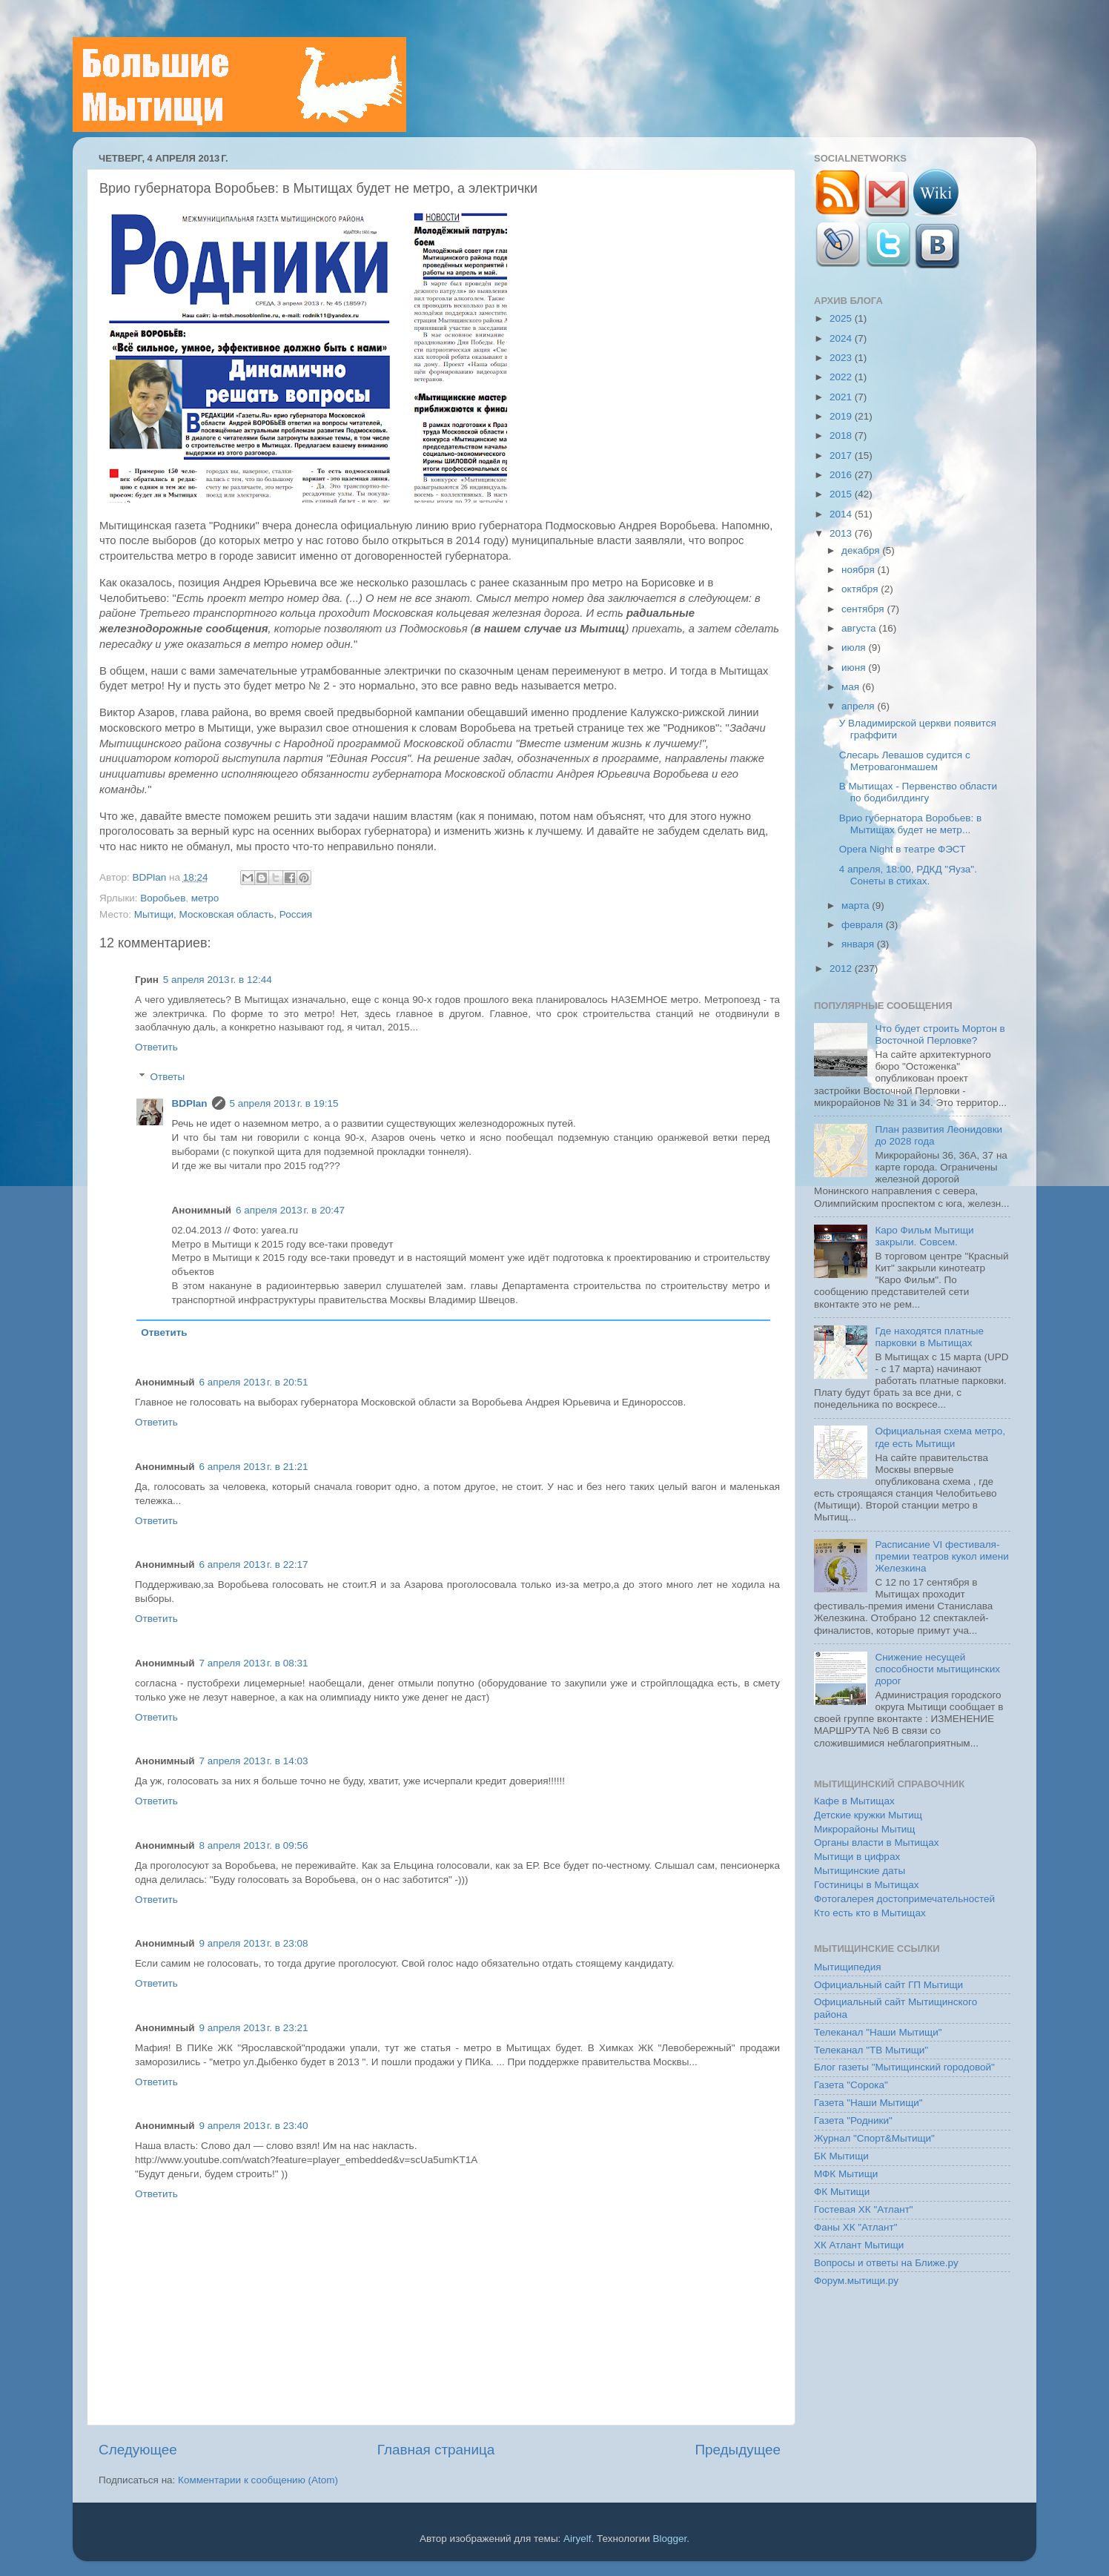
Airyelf (577, 2538)
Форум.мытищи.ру (856, 2280)
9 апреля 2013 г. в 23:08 (253, 1943)
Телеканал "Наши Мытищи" (878, 2032)
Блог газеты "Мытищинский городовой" (904, 2067)
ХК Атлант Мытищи (859, 2245)
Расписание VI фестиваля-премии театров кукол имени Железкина (941, 1556)
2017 (842, 455)
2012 (842, 968)
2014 (842, 514)
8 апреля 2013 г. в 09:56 (253, 1845)
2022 (842, 377)
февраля (863, 924)
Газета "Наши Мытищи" (868, 2102)
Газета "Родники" (853, 2120)
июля (854, 647)
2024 (842, 338)
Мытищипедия (847, 1967)
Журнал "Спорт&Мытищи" (874, 2138)
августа (859, 628)
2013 (842, 533)
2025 (842, 318)
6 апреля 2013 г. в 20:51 (253, 1382)
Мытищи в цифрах (857, 1856)
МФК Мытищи (846, 2173)
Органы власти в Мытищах (876, 1842)
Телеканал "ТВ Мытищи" (871, 2050)
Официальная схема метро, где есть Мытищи (940, 1437)
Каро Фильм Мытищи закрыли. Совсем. (924, 1236)
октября (861, 589)
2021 (842, 397)
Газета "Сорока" (851, 2084)
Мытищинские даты (859, 1870)
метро (205, 898)
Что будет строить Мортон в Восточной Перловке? (939, 1034)
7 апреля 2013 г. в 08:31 (253, 1663)
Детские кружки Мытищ (868, 1815)
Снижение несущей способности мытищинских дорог (937, 1669)
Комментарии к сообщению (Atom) (258, 2480)
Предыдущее (738, 2449)
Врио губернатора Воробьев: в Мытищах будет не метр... (910, 823)
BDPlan (150, 877)
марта (856, 905)
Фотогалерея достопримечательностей (904, 1898)
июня (854, 667)
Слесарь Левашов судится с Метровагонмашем (904, 760)
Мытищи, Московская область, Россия (223, 914)
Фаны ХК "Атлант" (856, 2227)
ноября (859, 569)
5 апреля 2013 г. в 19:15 (284, 1103)
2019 (842, 416)
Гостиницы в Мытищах (866, 1884)
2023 (842, 357)
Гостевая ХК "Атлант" (863, 2209)
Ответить (156, 1047)
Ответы (167, 1077)
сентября (864, 609)
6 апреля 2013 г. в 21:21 (253, 1466)
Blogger (670, 2538)
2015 (842, 494)
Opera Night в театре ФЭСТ (902, 849)
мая (851, 686)
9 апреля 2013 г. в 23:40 (253, 2125)
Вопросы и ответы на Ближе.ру (886, 2262)
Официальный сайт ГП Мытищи (888, 1984)
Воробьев (162, 898)
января (859, 944)
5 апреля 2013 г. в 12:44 (217, 979)
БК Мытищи (841, 2156)
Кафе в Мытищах (854, 1801)
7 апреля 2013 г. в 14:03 (253, 1761)
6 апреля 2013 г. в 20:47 (290, 1210)
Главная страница (436, 2449)
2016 (842, 474)
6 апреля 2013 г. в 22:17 (253, 1564)
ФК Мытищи (842, 2191)
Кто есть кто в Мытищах (870, 1912)
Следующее (138, 2449)
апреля (859, 706)
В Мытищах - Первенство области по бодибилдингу (918, 792)
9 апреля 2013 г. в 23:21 (253, 2027)
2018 (842, 435)
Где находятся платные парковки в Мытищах (929, 1336)
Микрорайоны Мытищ (864, 1829)
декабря (861, 550)
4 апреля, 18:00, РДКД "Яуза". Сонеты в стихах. (908, 875)
